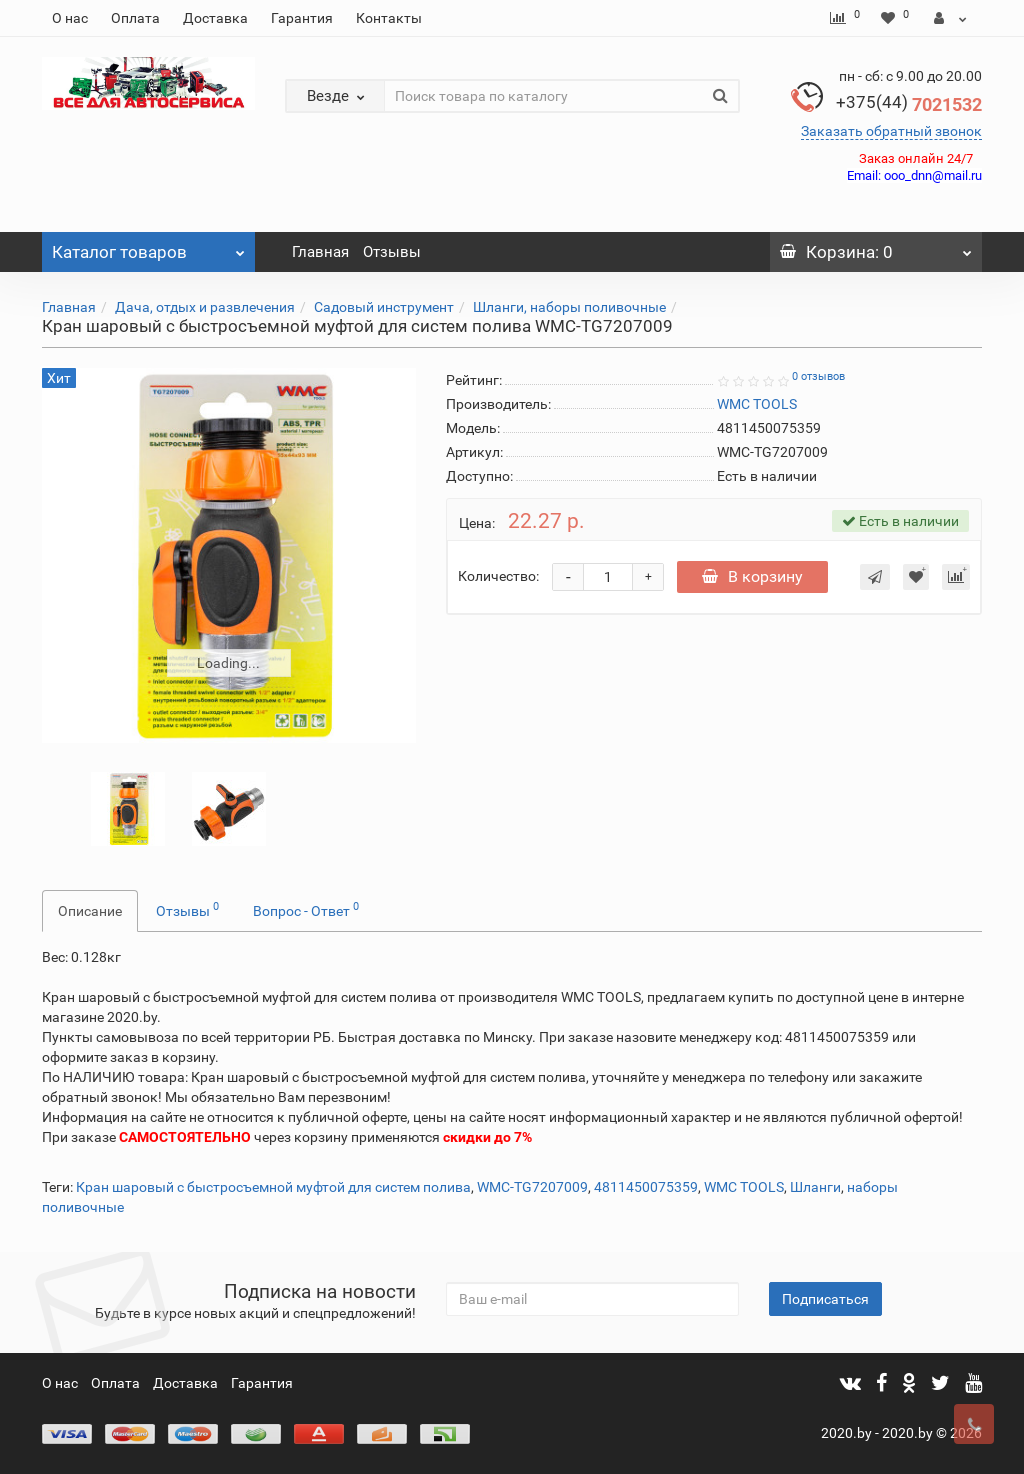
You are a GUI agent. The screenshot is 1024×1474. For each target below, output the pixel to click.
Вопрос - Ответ (306, 909)
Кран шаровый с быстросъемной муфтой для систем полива (273, 1187)
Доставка (215, 18)
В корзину (752, 576)
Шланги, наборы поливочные (569, 307)
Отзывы (392, 252)
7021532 (909, 104)
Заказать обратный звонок (891, 131)
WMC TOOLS (744, 1187)
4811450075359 (646, 1187)
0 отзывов (818, 376)
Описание (90, 911)
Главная (320, 252)
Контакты (389, 18)
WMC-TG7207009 (532, 1187)
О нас (70, 18)
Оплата (135, 18)
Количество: (498, 576)
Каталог (148, 247)
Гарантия (302, 18)
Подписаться (825, 1299)
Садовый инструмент (384, 307)
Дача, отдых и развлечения (205, 307)
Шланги (815, 1187)
